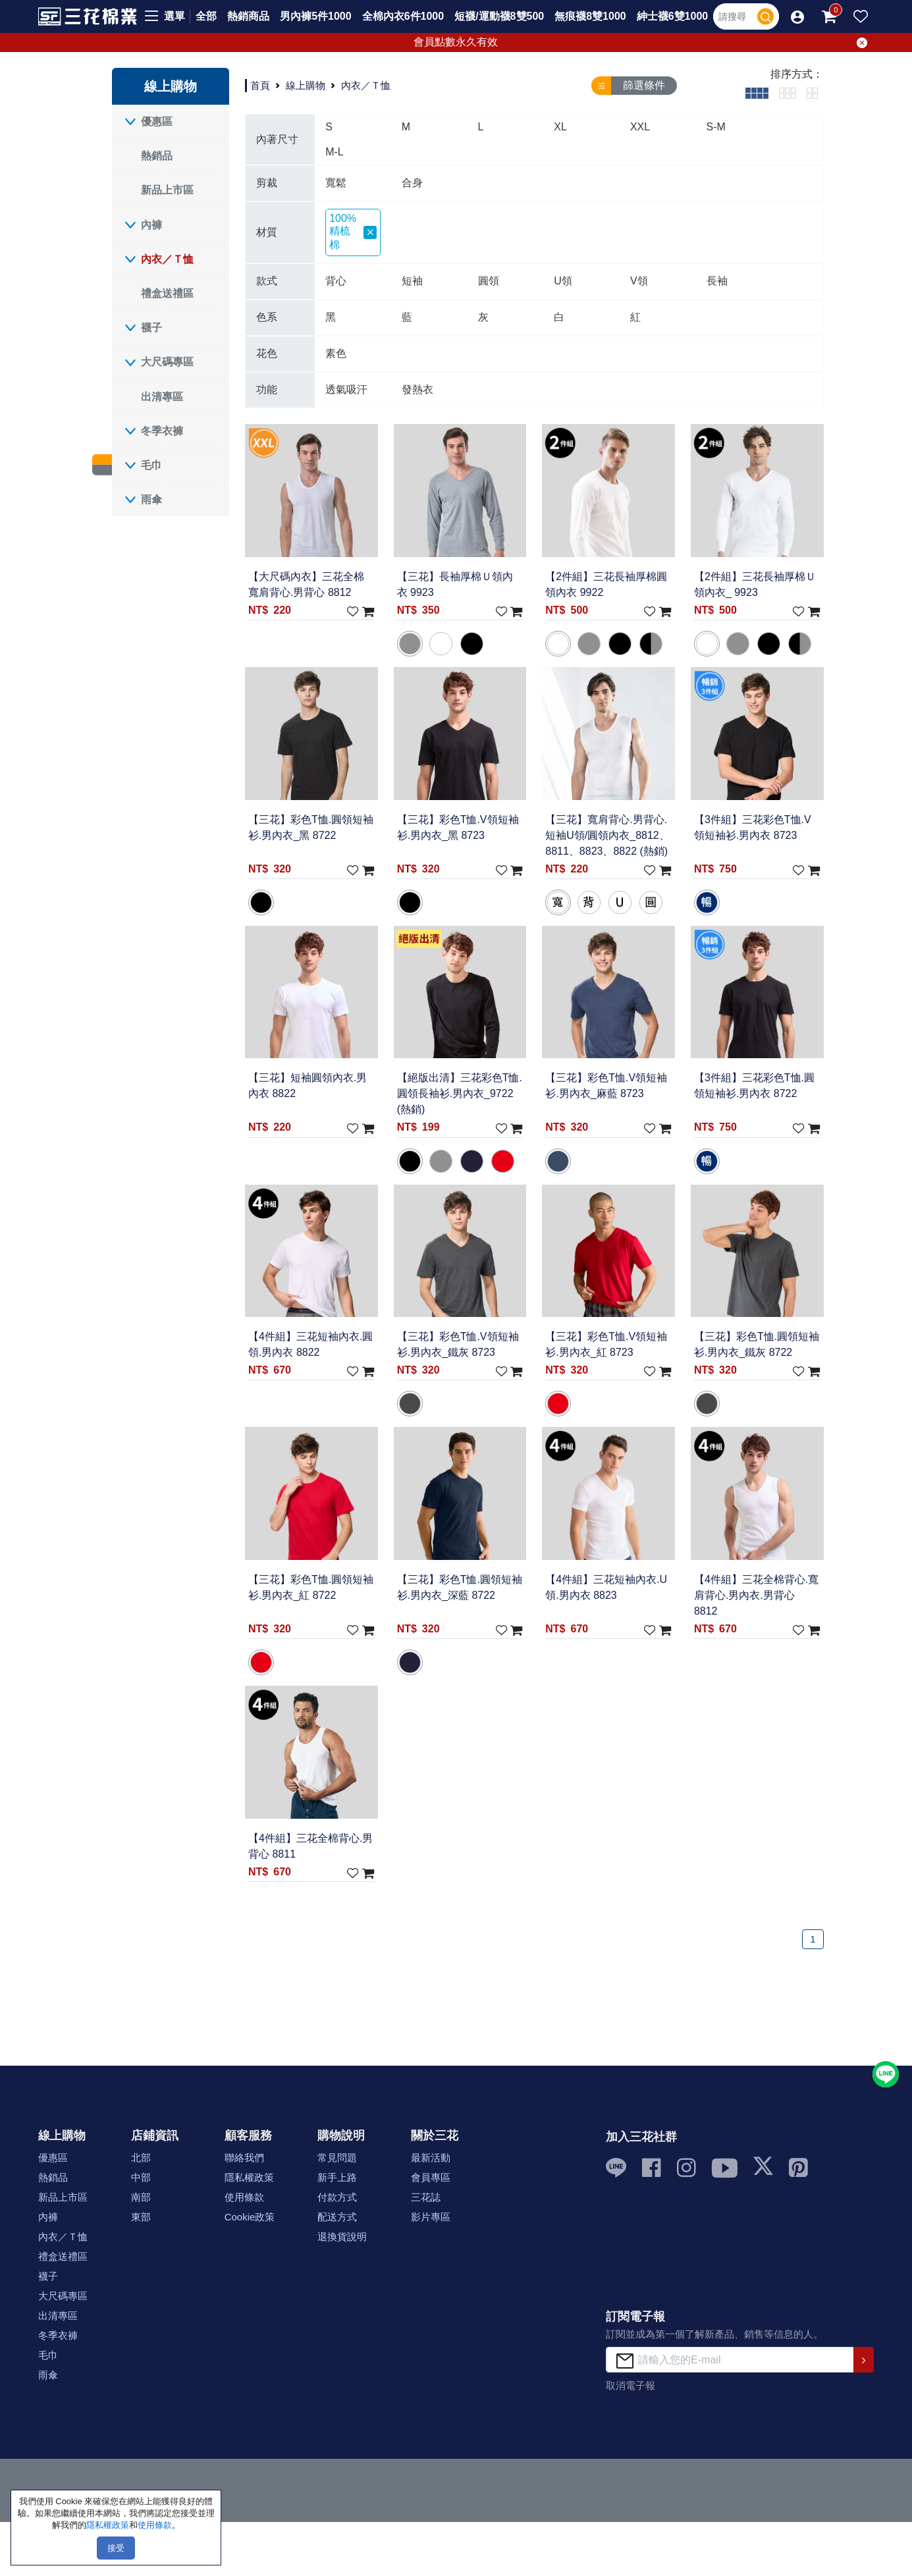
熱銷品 (157, 155)
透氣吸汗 (346, 389)
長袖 (717, 280)
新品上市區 (167, 190)
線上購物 (305, 85)
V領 (639, 280)
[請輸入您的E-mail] (730, 2360)
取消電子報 (630, 2385)
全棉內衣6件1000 (403, 16)
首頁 (260, 85)
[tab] (757, 93)
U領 (563, 280)
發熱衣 (417, 389)
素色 (335, 353)
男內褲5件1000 (316, 16)
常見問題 (337, 2157)
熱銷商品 (248, 16)
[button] (797, 16)
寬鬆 (335, 182)
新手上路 (337, 2177)
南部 (141, 2197)
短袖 (412, 280)
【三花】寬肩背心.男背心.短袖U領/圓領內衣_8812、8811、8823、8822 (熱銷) (607, 835)
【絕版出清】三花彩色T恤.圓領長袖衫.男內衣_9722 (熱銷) (459, 1094)
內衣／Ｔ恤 (167, 259)
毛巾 (151, 465)
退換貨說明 (342, 2236)
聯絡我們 (244, 2157)
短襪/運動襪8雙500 (499, 16)
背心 (335, 280)
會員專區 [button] (430, 2177)
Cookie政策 (250, 2216)
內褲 (151, 224)
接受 (115, 2548)
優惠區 (157, 121)
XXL (640, 126)
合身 (412, 182)
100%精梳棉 (353, 231)
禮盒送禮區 (167, 293)
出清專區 (162, 396)
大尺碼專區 (167, 361)
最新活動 (430, 2157)
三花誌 (426, 2197)
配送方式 (337, 2216)
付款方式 (337, 2197)
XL (560, 126)
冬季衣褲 (162, 431)
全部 (206, 16)
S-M (716, 126)
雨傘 (151, 499)
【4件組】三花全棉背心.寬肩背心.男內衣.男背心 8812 (756, 1595)
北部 (141, 2157)
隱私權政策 (249, 2177)
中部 (141, 2177)
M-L (334, 151)
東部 (141, 2216)
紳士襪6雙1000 (673, 16)
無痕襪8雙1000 (590, 16)
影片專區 (430, 2216)
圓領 (488, 280)
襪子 (151, 327)
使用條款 (244, 2197)
